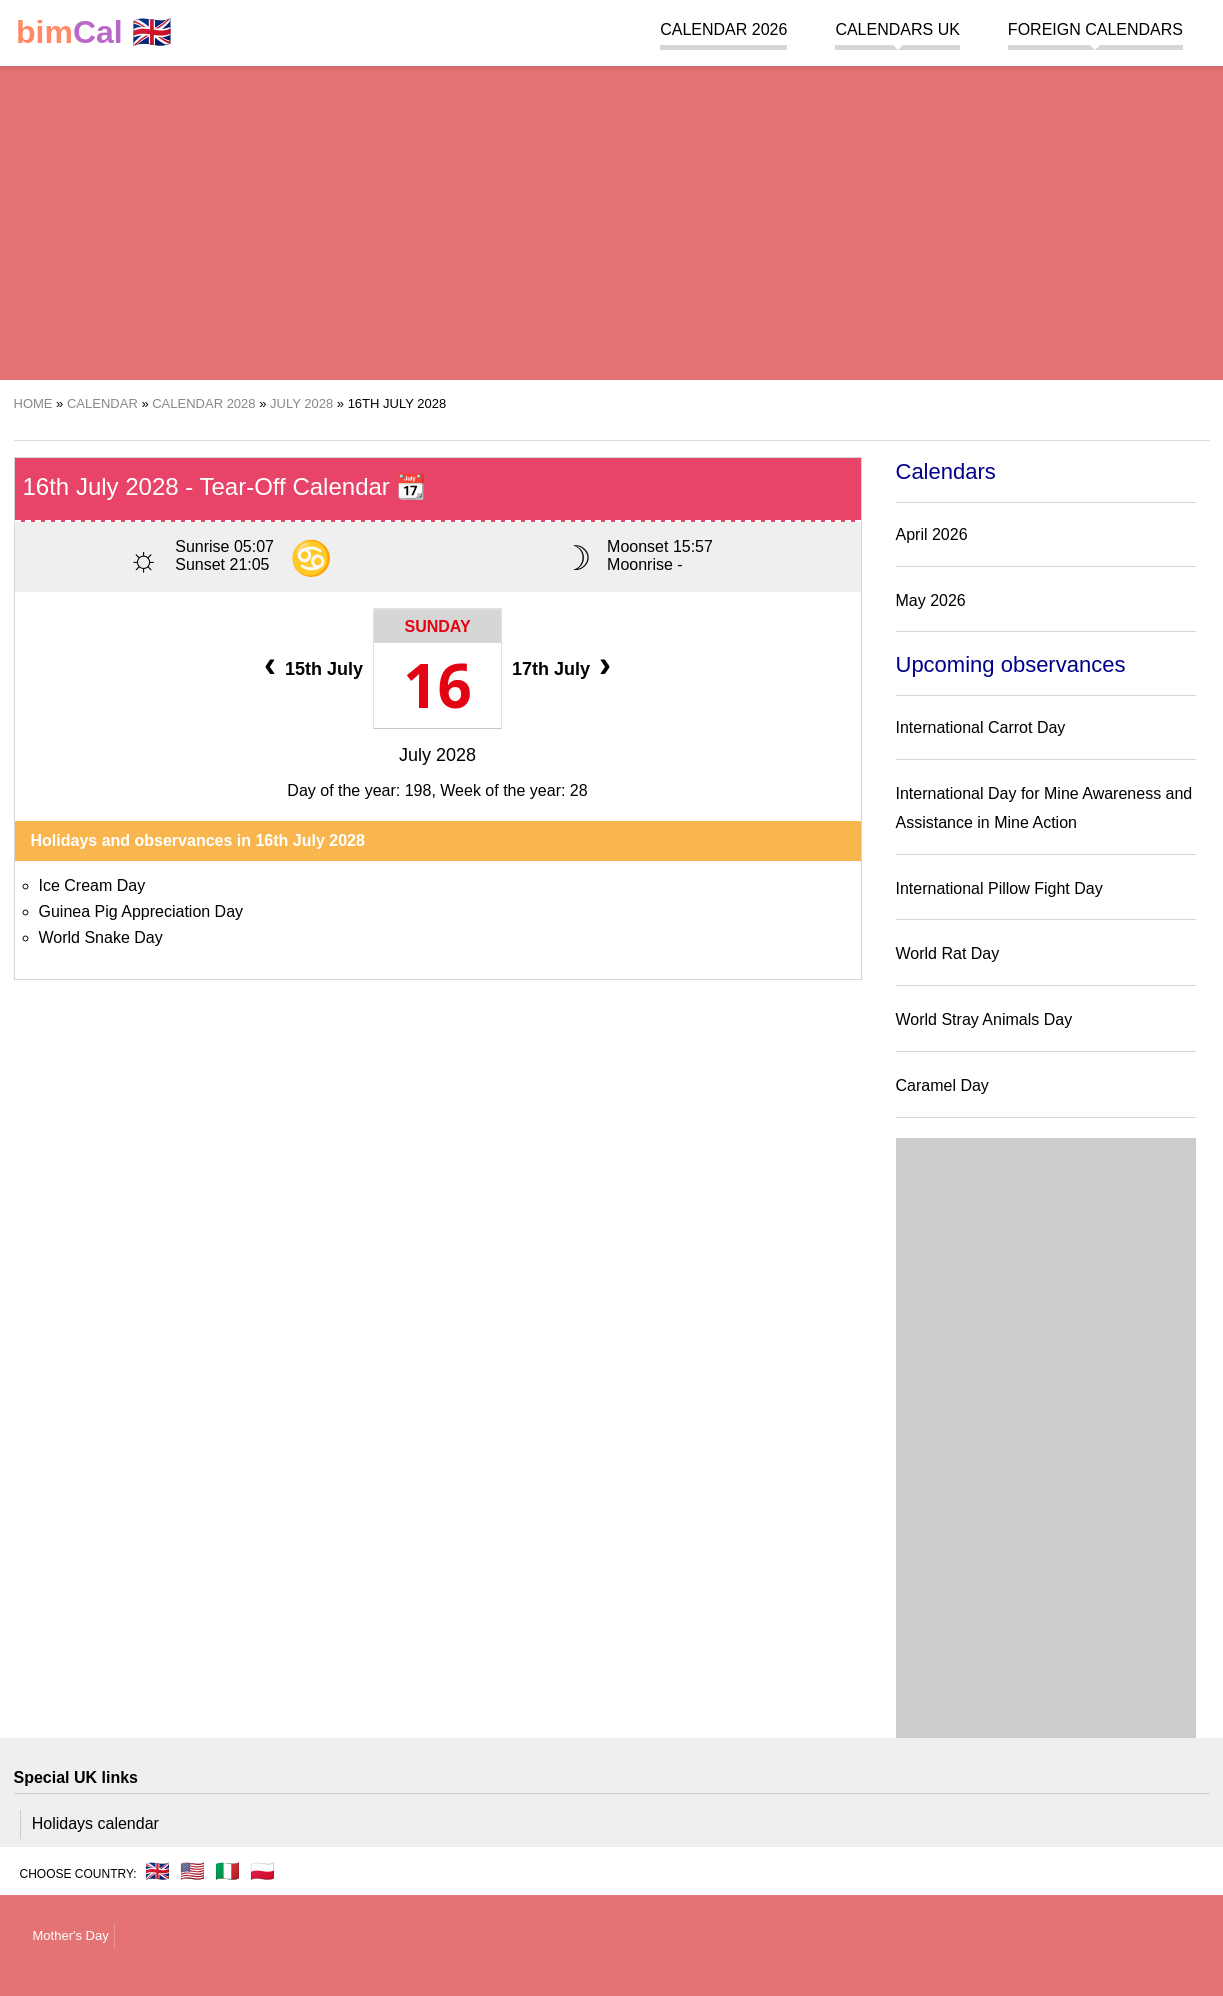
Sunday (437, 626)
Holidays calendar (95, 1823)
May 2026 (931, 600)
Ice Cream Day (92, 885)
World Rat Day (948, 953)
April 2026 (932, 534)
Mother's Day (71, 1935)
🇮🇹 (227, 1871)
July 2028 (437, 755)
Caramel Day (942, 1085)
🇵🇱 (262, 1871)
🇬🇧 (94, 32)
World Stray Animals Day (984, 1019)
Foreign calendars (1095, 29)
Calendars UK (897, 29)
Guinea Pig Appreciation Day (141, 911)
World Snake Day (101, 937)
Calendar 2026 (723, 29)
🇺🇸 (192, 1871)
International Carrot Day (981, 727)
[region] (611, 220)
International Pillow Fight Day (999, 888)
